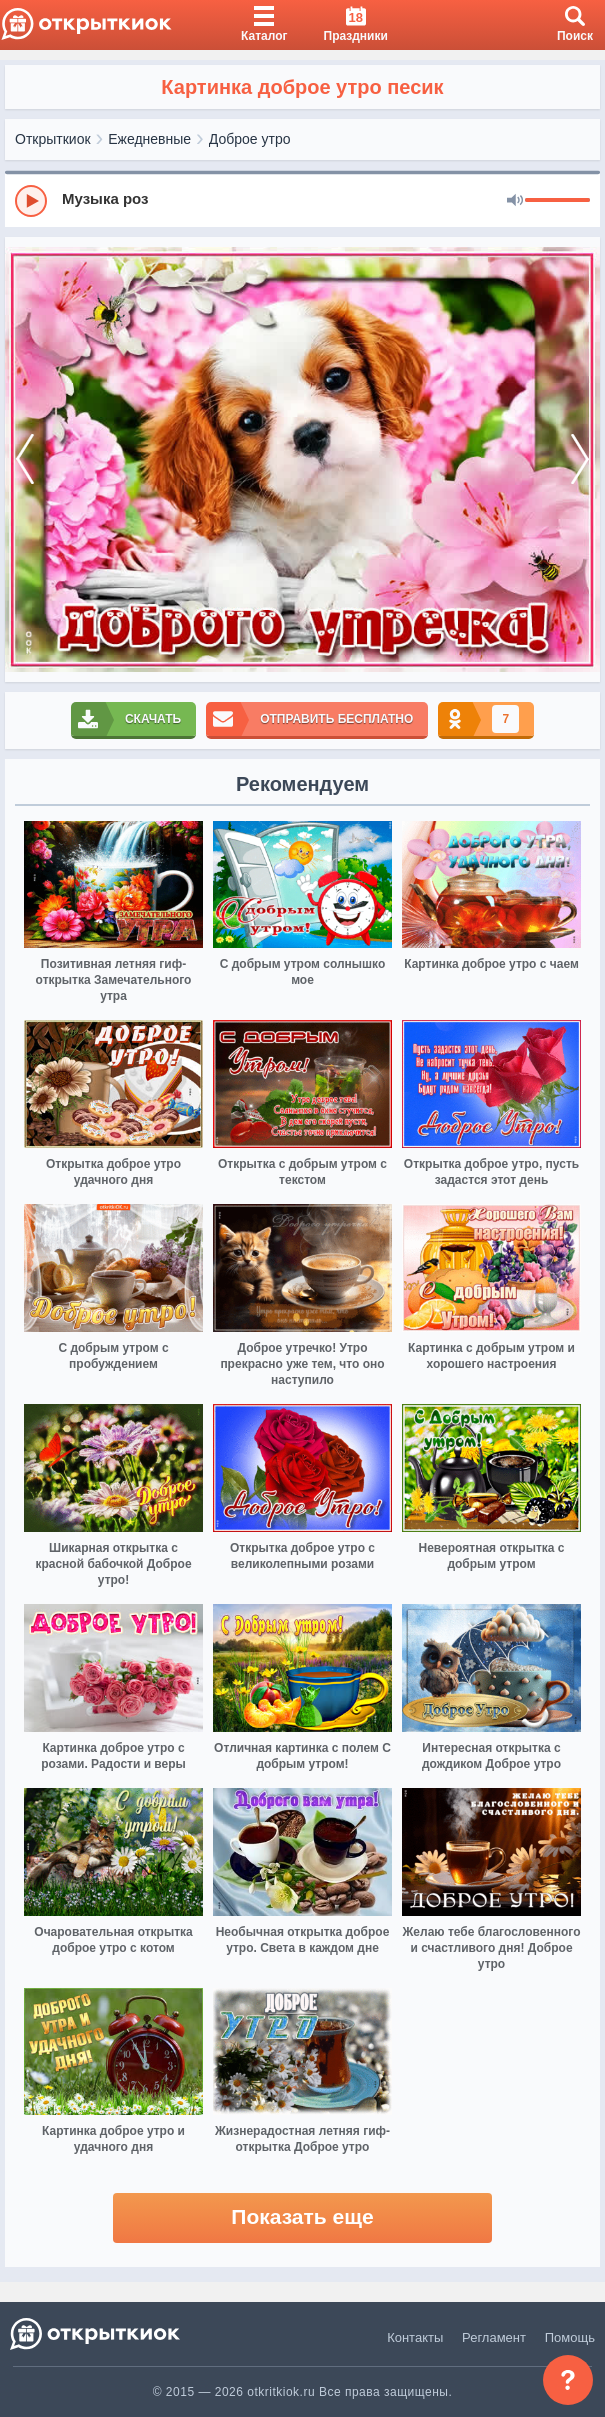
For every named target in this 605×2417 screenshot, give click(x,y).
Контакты (415, 2337)
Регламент (494, 2337)
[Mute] (515, 201)
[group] (302, 200)
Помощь (570, 2337)
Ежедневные (149, 139)
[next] (580, 459)
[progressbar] (557, 201)
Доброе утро (250, 139)
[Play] (31, 201)
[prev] (25, 459)
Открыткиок (53, 139)
